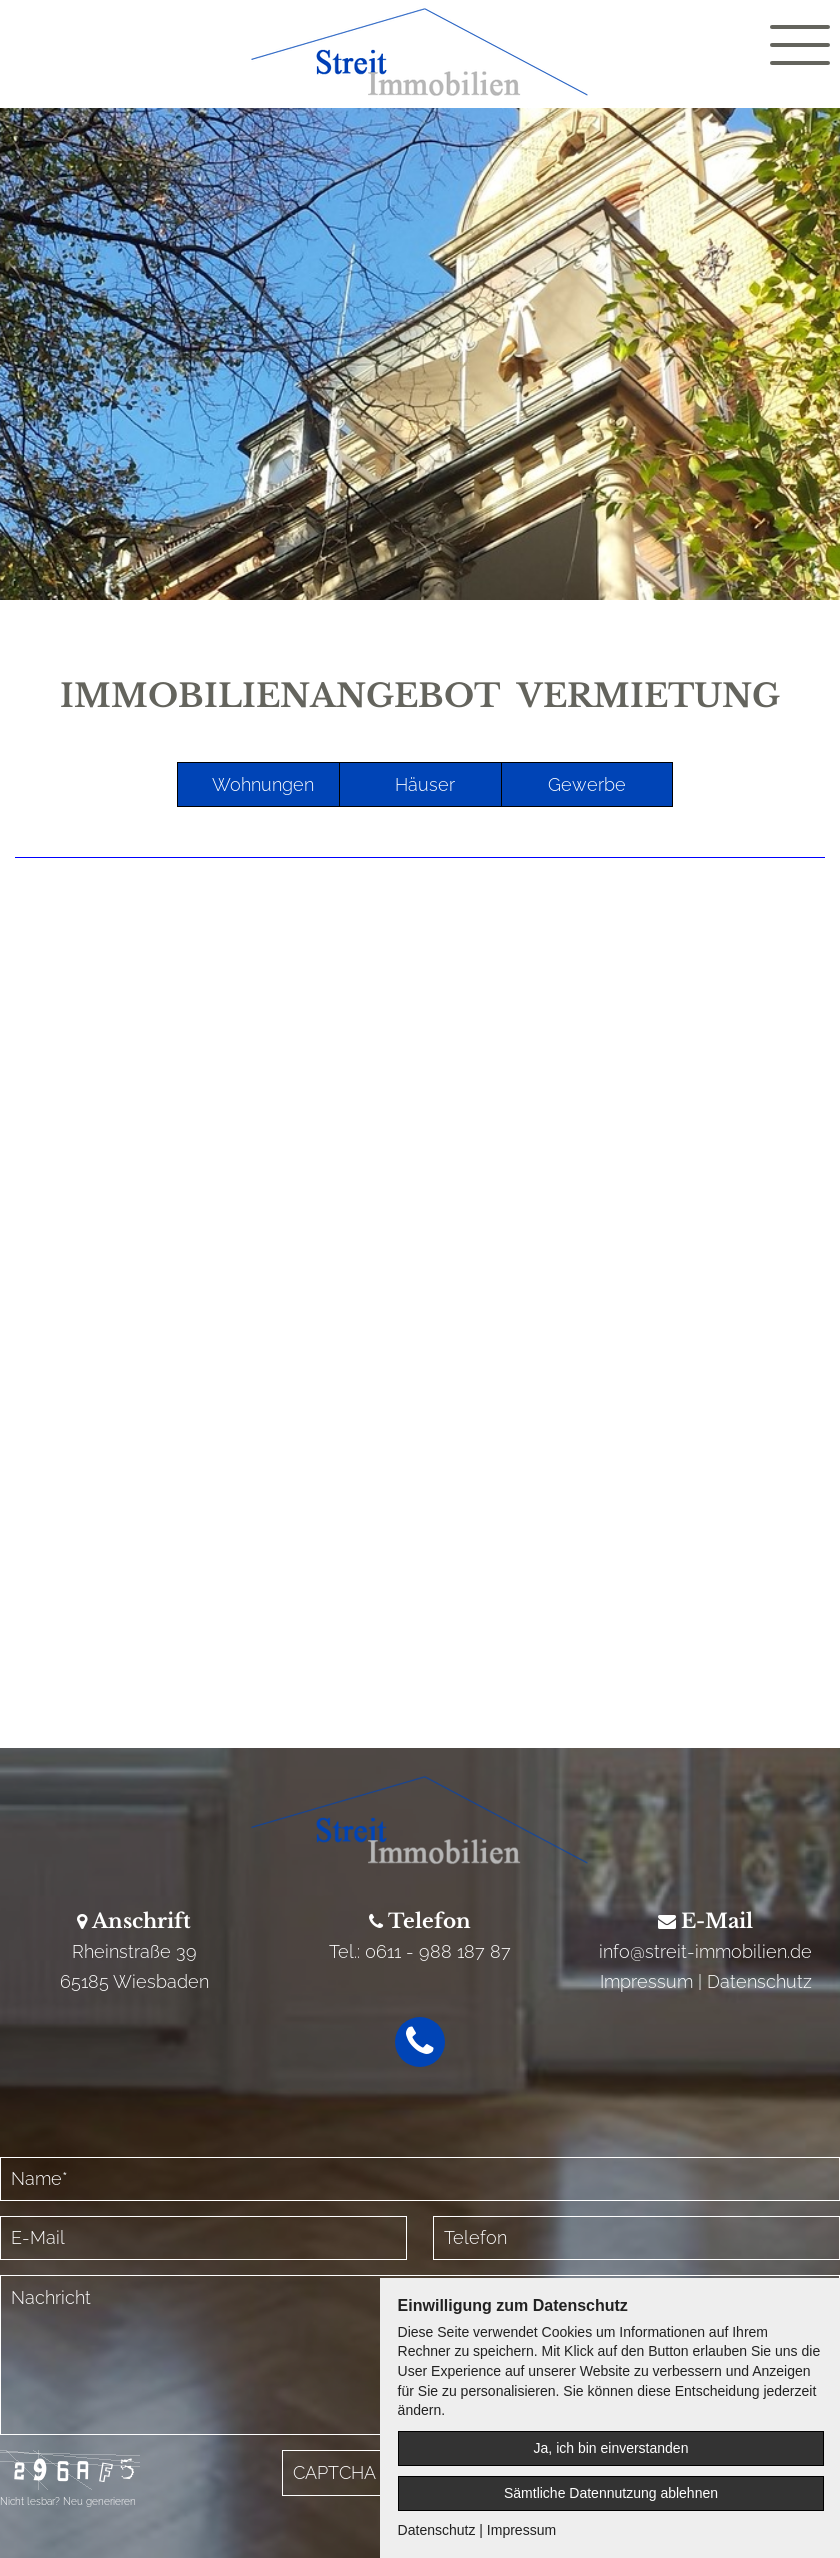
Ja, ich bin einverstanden (611, 2448)
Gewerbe (587, 784)
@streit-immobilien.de (721, 1951)
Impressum (646, 1981)
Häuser (425, 784)
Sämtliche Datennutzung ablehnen (611, 2493)
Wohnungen (263, 784)
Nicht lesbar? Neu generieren (68, 2501)
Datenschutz (759, 1981)
